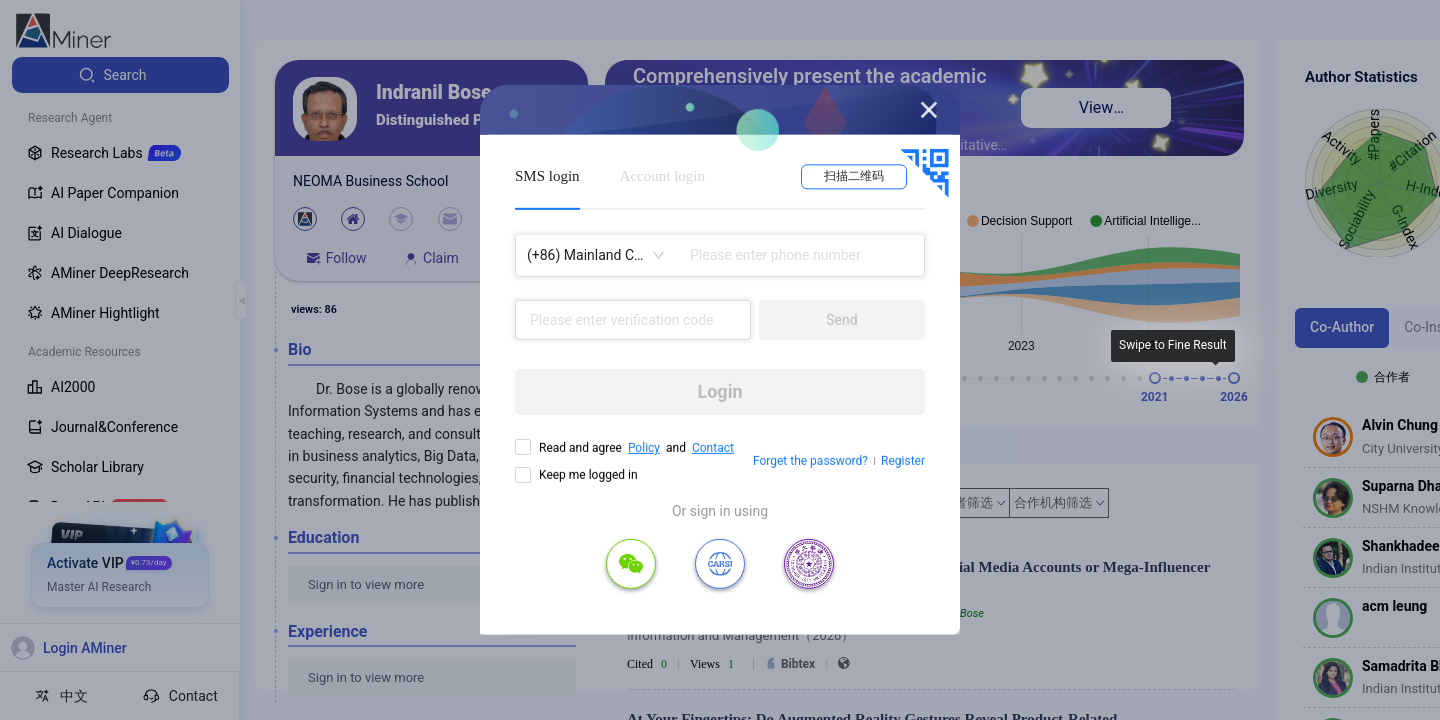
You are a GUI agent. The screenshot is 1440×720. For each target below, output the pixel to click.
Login (719, 391)
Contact (713, 448)
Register (903, 461)
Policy (644, 448)
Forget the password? (810, 461)
